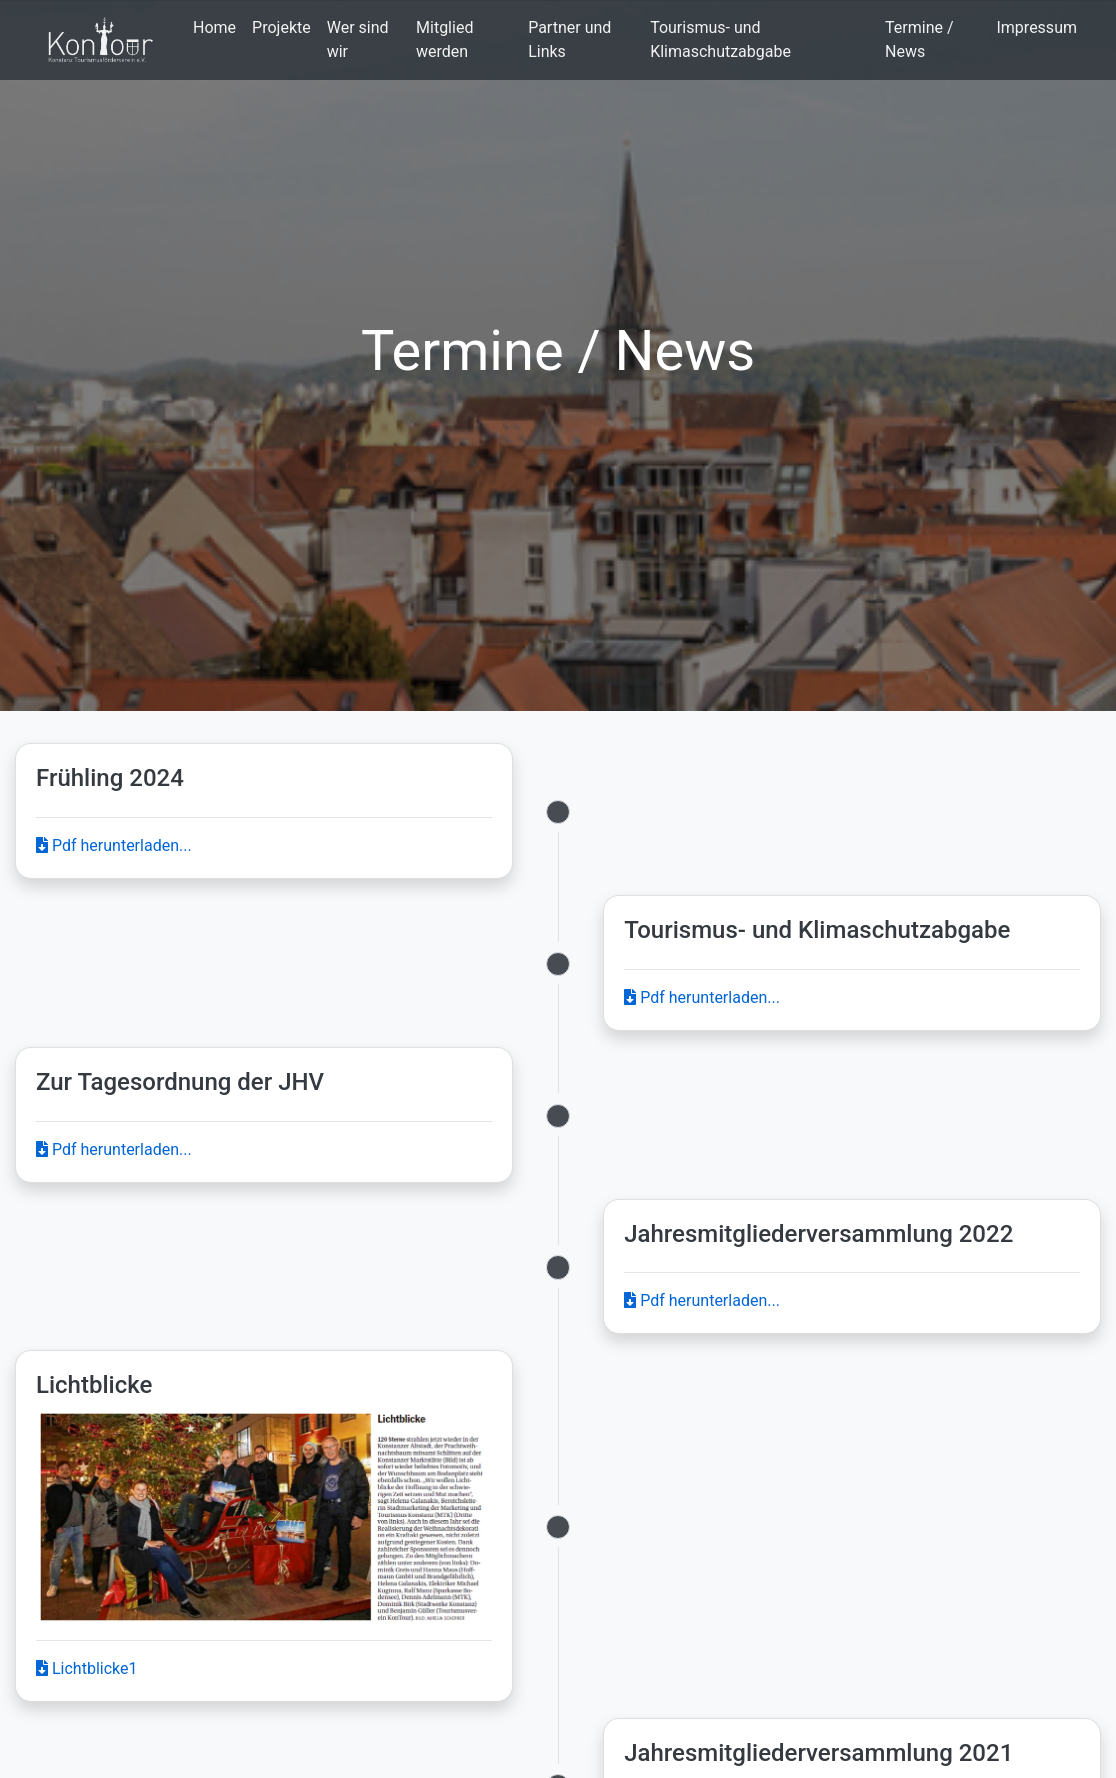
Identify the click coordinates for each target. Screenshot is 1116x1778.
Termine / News (919, 39)
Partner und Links (569, 39)
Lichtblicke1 (86, 1668)
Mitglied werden (444, 39)
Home (214, 27)
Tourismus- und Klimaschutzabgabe (720, 39)
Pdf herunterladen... (114, 845)
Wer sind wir (358, 39)
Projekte (281, 27)
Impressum (1036, 27)
